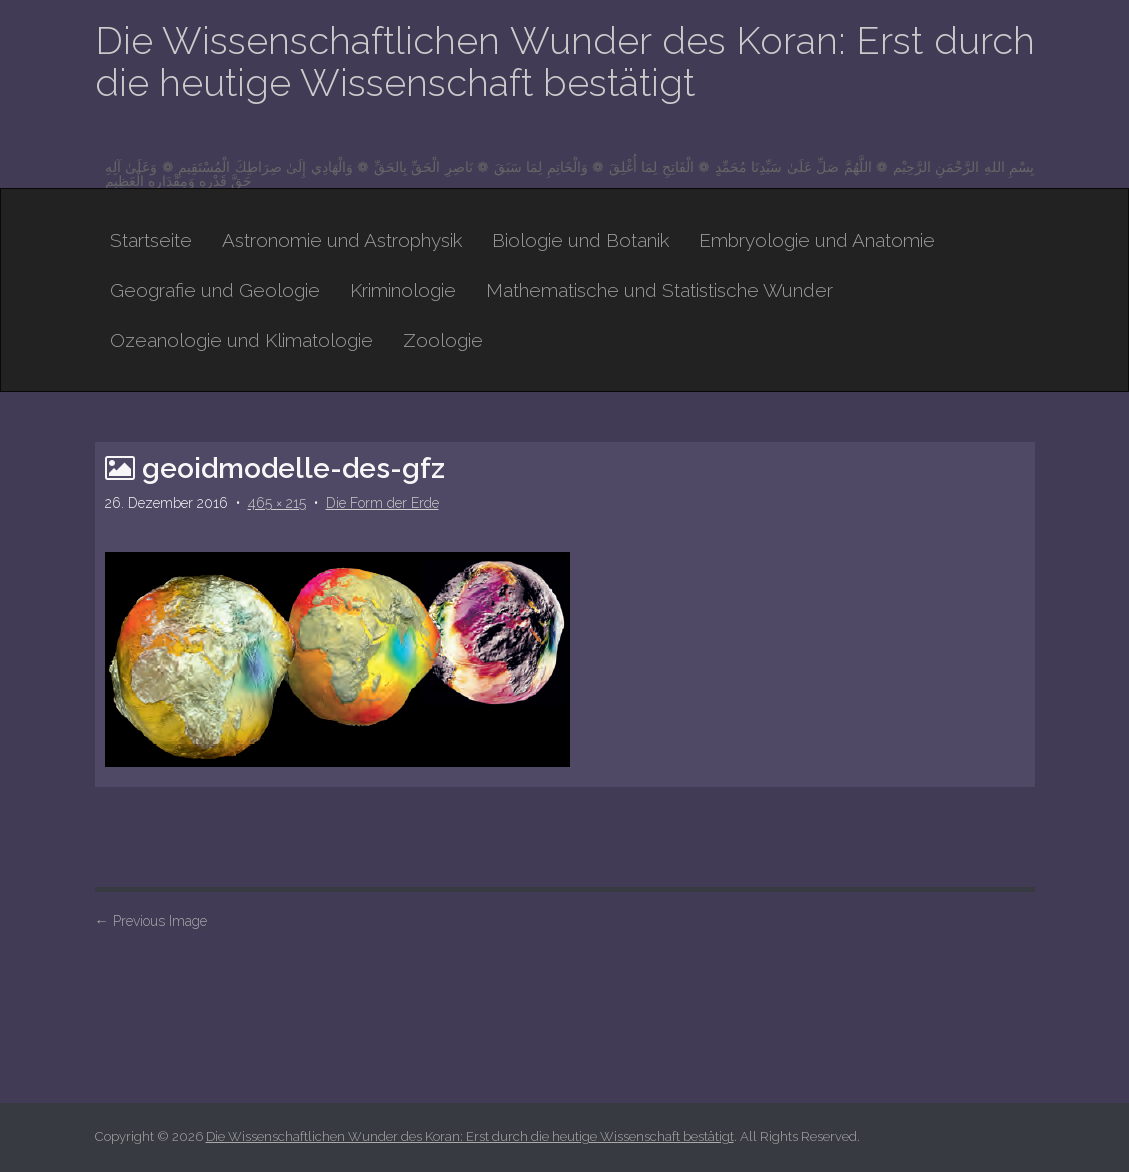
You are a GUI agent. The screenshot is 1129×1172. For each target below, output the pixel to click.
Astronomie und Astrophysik (342, 240)
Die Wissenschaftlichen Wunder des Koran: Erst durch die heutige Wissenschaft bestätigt (565, 61)
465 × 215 (277, 503)
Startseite (151, 240)
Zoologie (443, 340)
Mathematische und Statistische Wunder (659, 290)
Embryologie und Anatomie (817, 240)
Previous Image (151, 921)
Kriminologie (403, 290)
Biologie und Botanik (580, 240)
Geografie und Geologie (215, 290)
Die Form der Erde (382, 503)
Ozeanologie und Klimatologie (241, 340)
